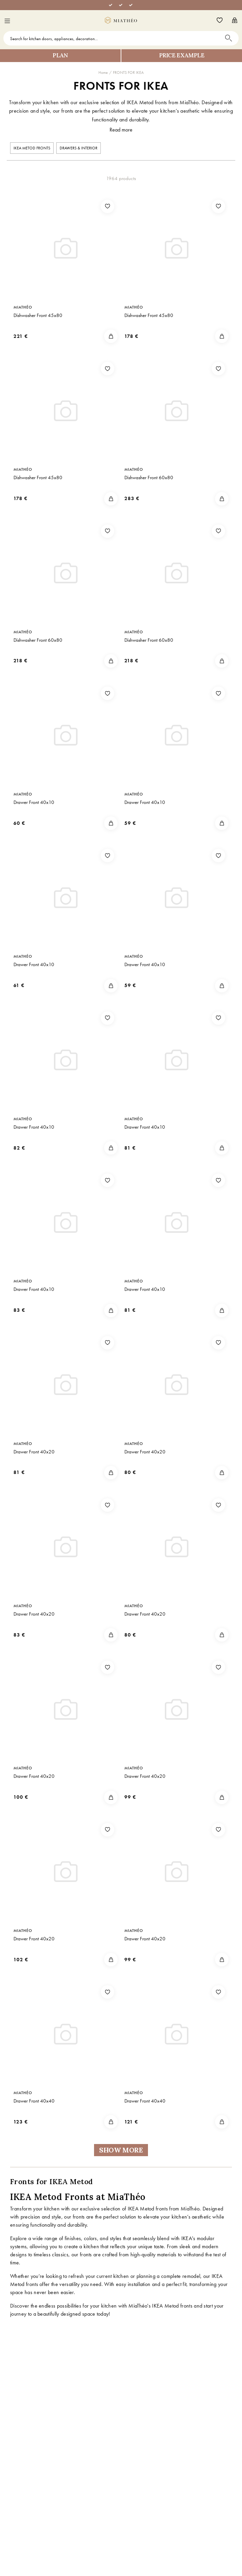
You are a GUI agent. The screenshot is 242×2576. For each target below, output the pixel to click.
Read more (121, 129)
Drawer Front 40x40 (34, 2100)
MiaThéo (22, 307)
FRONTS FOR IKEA (128, 72)
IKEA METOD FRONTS (31, 148)
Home (103, 72)
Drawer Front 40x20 (34, 1451)
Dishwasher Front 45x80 (37, 315)
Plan (60, 55)
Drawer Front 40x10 (33, 802)
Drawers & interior (78, 148)
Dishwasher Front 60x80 (148, 477)
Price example (182, 55)
